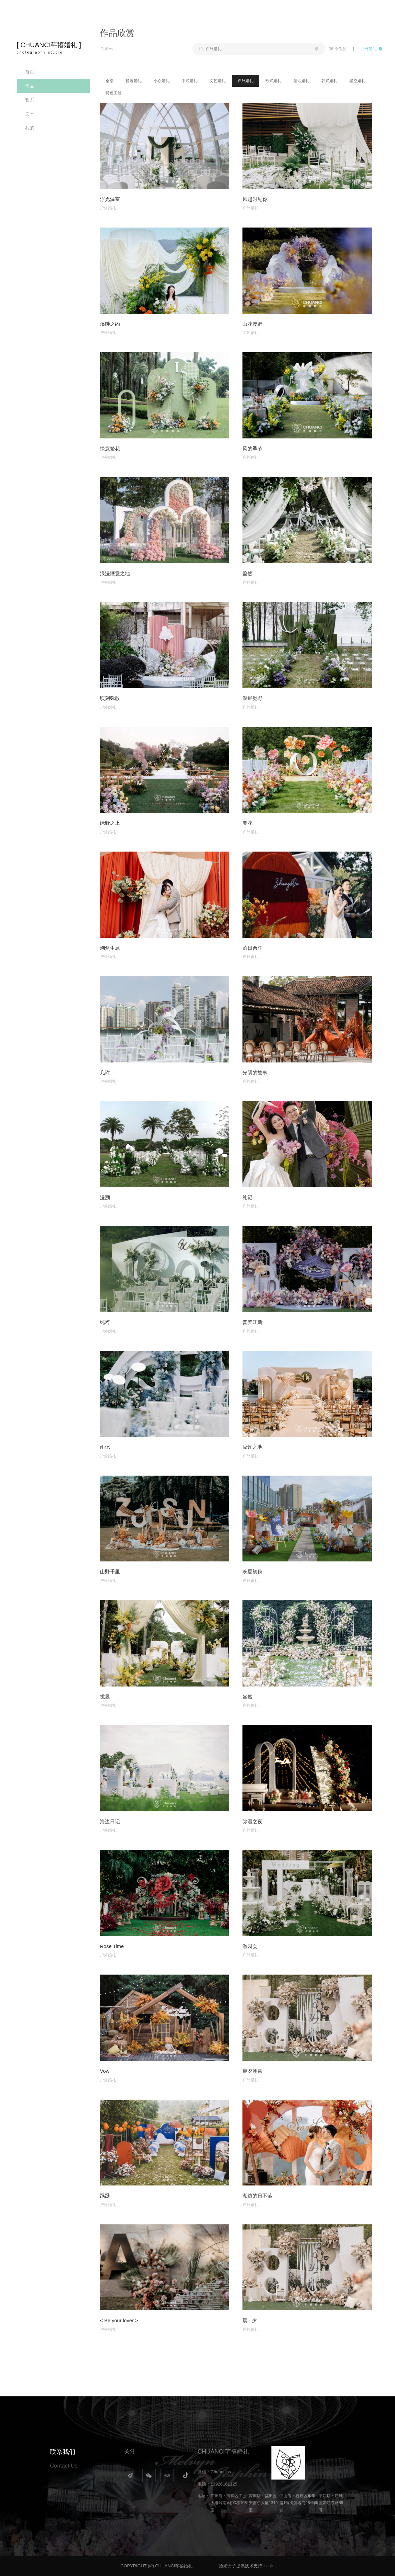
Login (269, 2565)
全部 (110, 81)
